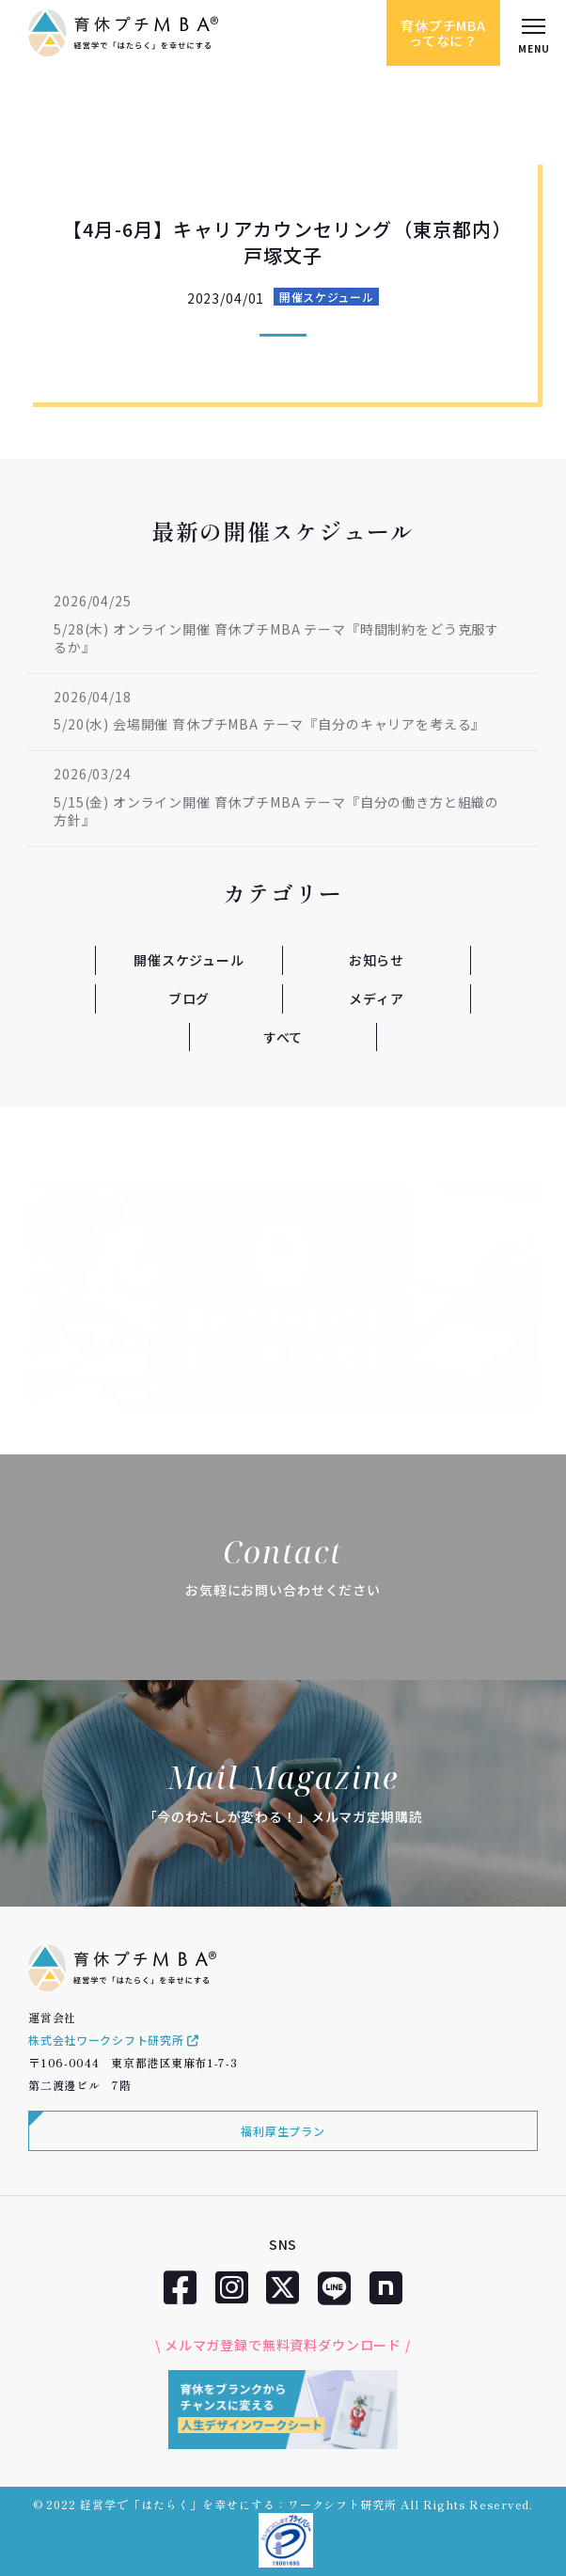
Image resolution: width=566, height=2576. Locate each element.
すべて (283, 1037)
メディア (376, 998)
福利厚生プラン (282, 2131)
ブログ (189, 998)
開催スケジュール (326, 297)
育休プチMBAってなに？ (443, 33)
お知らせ (376, 959)
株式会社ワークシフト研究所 (113, 2040)
